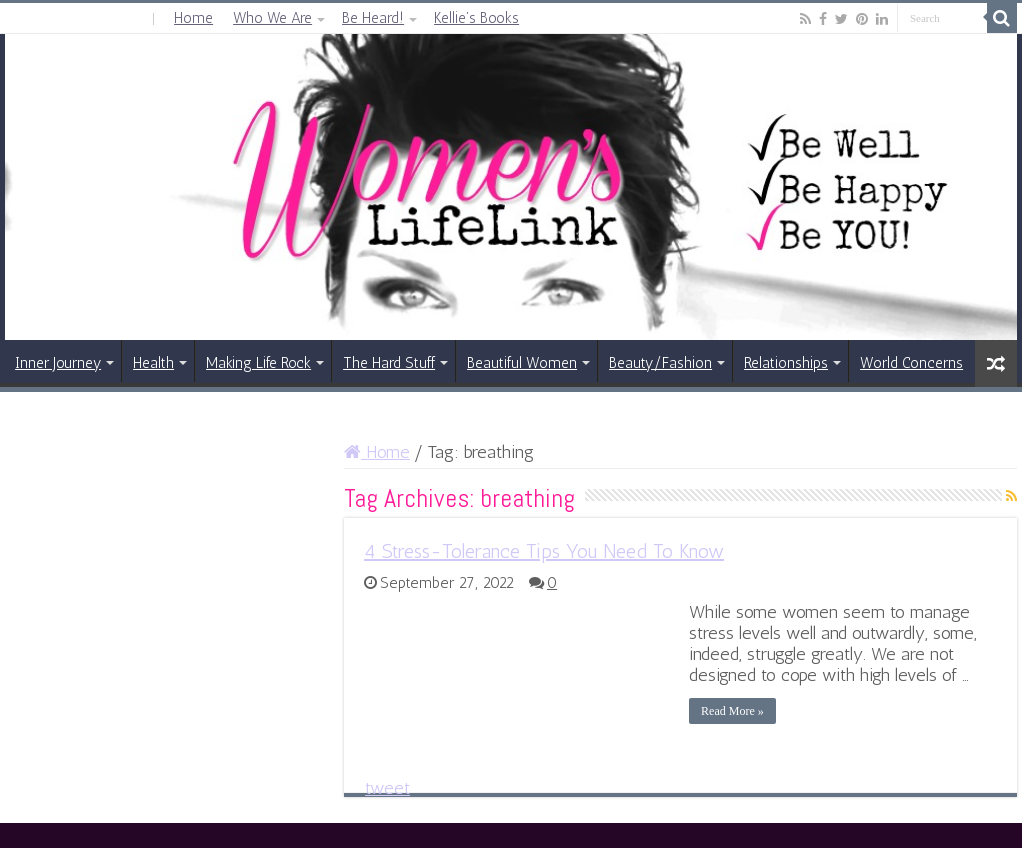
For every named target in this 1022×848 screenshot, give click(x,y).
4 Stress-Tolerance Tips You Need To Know (544, 551)
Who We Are (272, 18)
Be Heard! (373, 18)
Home (193, 18)
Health (153, 363)
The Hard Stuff (389, 363)
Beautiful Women (522, 363)
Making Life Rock (258, 363)
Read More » (732, 711)
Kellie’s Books (476, 18)
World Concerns (911, 363)
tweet (387, 788)
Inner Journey (58, 363)
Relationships (786, 363)
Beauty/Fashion (660, 363)
